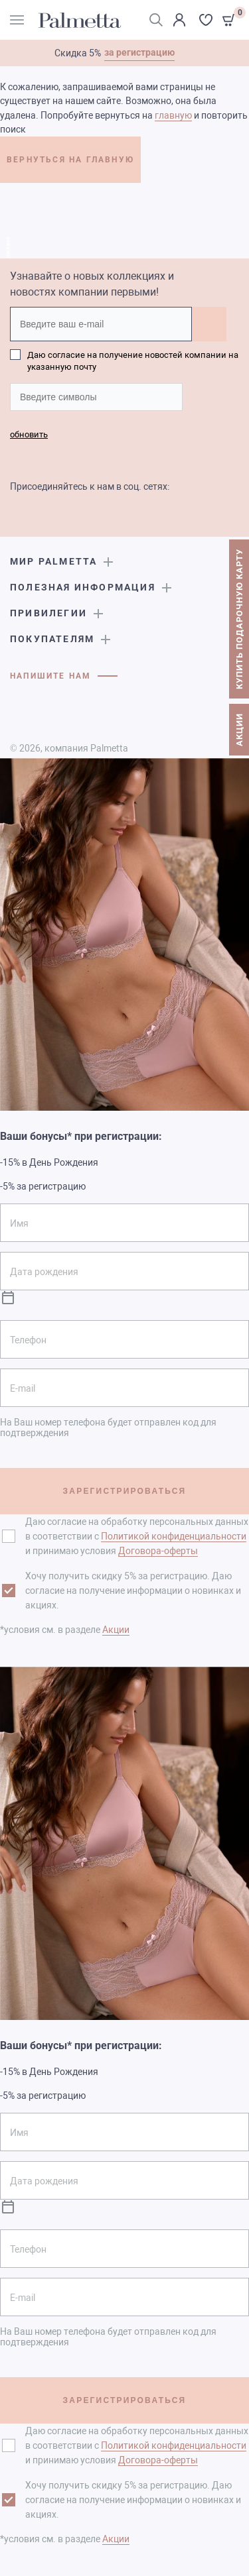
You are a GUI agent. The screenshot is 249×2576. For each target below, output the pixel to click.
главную (173, 115)
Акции (115, 1629)
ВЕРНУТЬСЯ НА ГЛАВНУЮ (70, 159)
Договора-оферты (158, 1550)
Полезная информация (82, 587)
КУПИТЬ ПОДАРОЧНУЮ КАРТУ (239, 619)
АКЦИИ (239, 729)
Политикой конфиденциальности (173, 1536)
